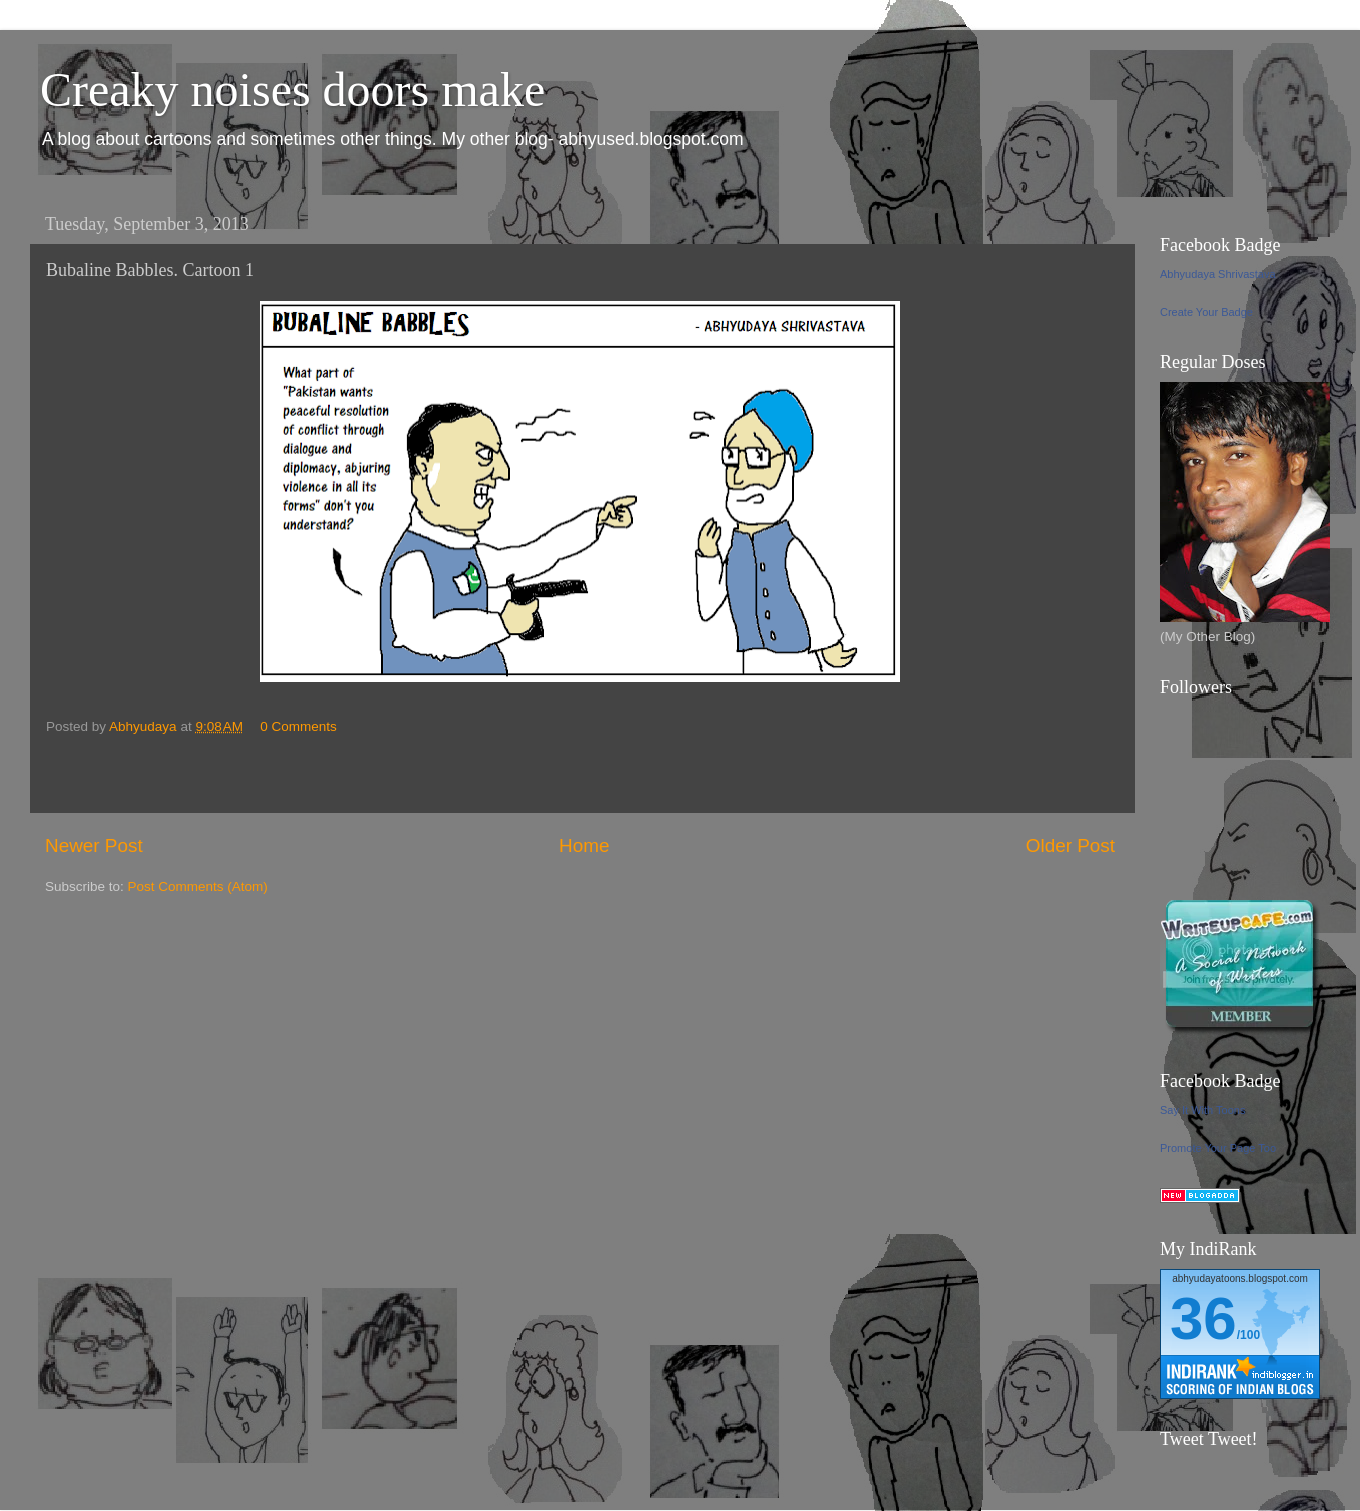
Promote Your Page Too (1218, 1148)
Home (584, 845)
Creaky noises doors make (292, 89)
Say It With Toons (1202, 1110)
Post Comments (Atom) (198, 886)
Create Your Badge (1206, 312)
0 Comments (298, 726)
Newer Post (94, 845)
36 (1203, 1318)
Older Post (1070, 845)
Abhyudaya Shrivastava (1218, 274)
